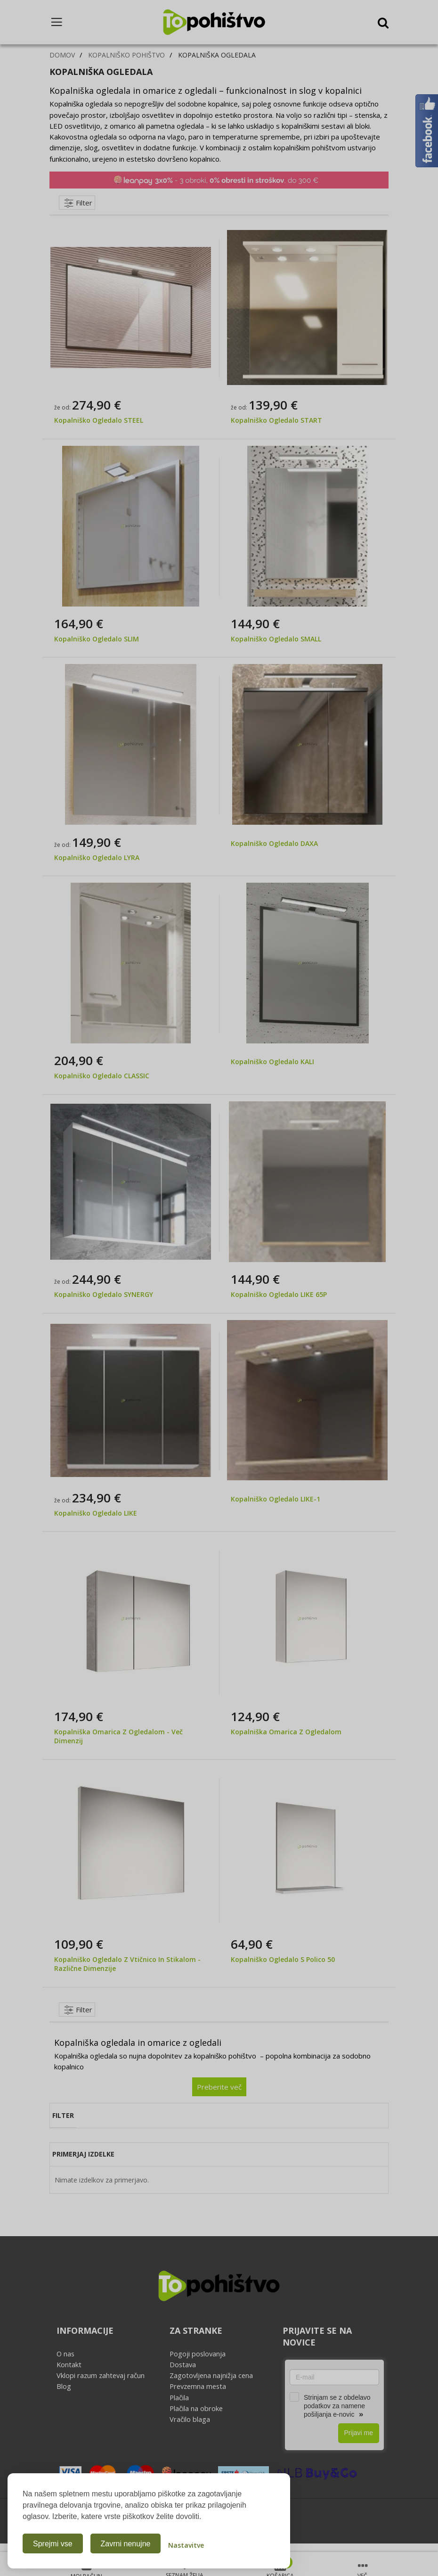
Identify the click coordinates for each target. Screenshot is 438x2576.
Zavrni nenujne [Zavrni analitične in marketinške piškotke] (126, 2544)
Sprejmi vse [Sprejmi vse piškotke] (53, 2544)
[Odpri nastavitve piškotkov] (186, 2543)
